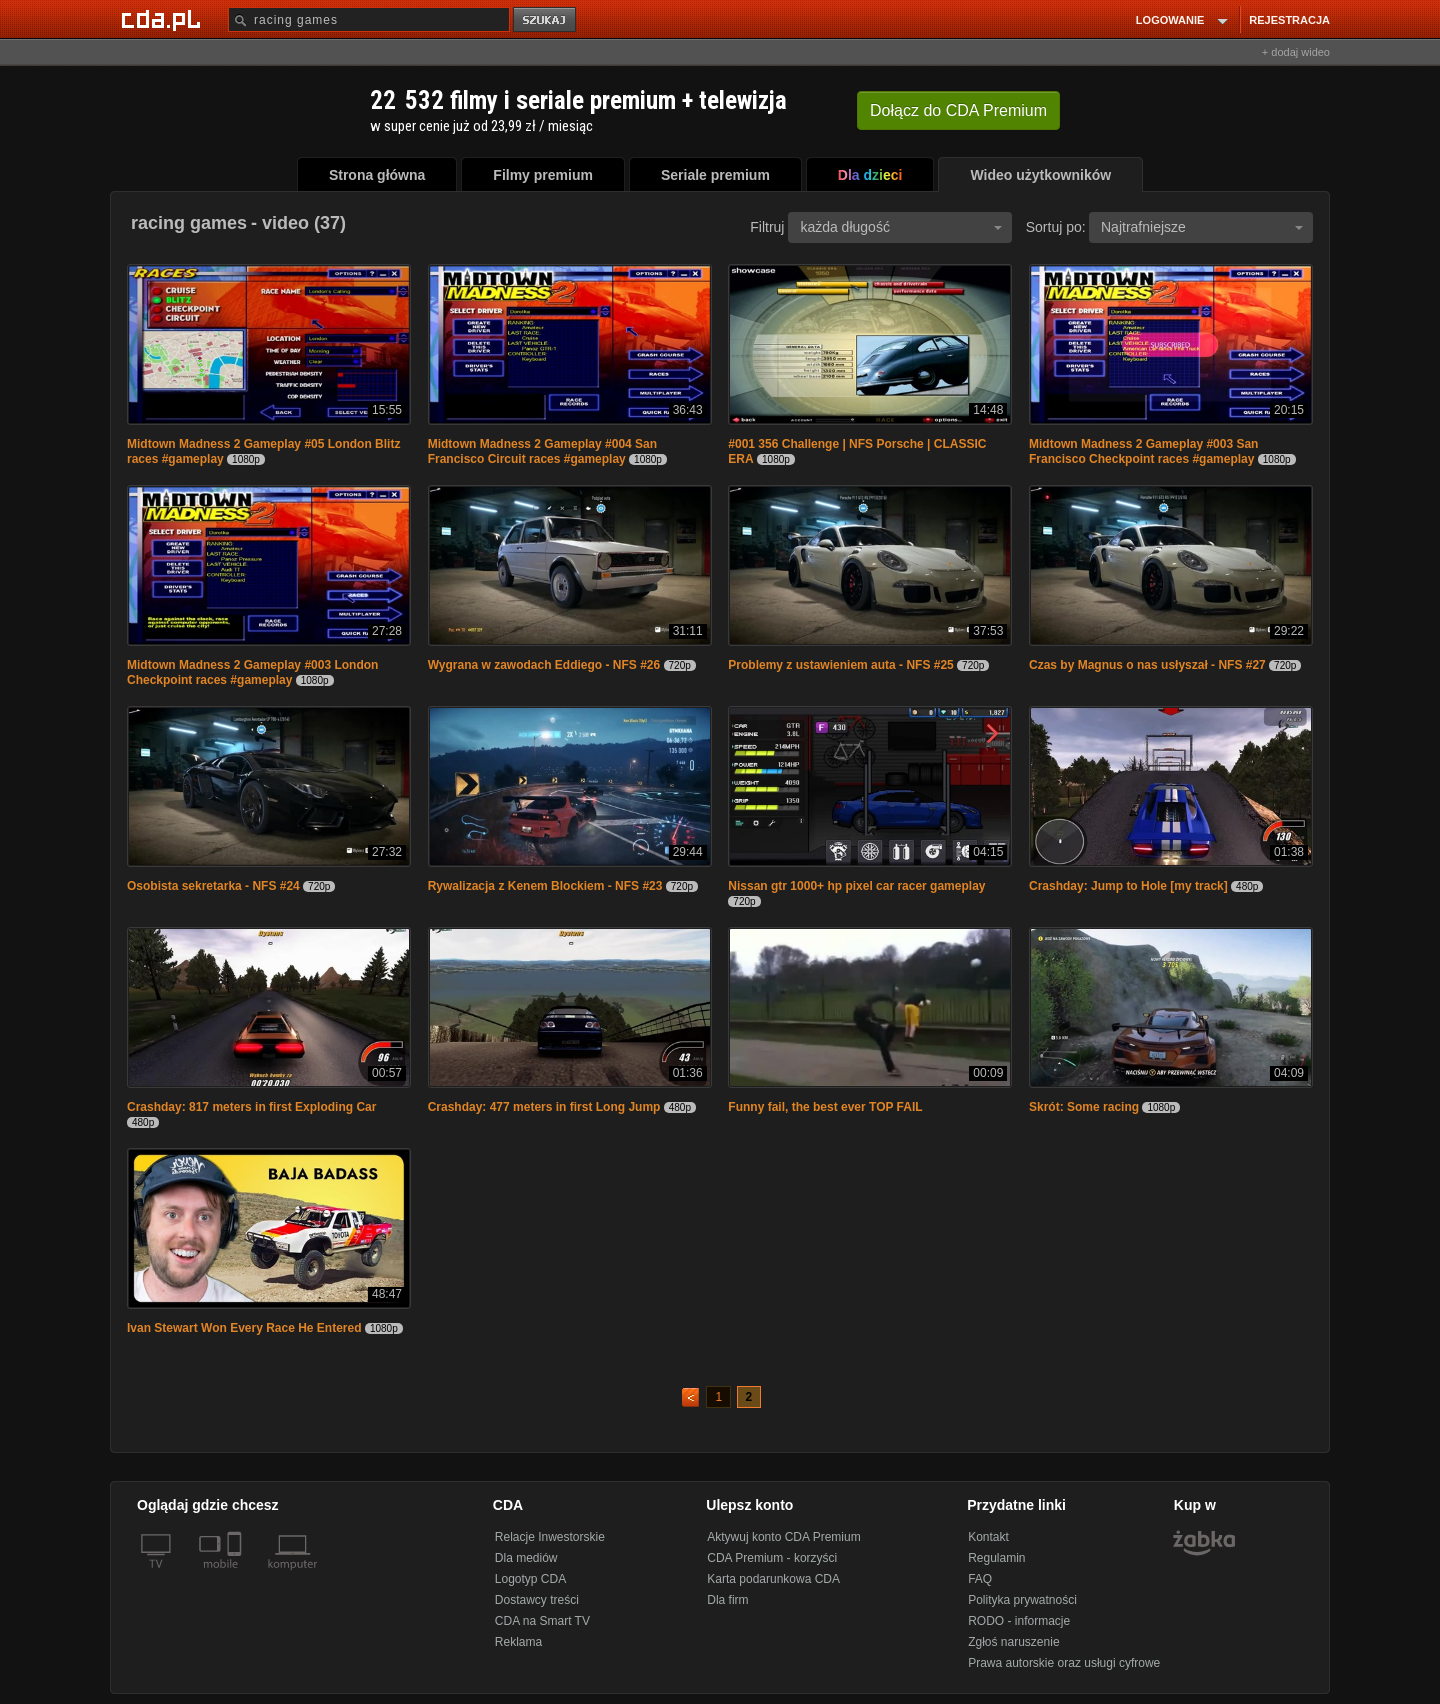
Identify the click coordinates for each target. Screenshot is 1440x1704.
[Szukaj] (369, 19)
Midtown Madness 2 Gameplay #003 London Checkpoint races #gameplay (252, 672)
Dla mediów (526, 1558)
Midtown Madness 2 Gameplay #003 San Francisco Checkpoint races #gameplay (1143, 451)
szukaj (546, 20)
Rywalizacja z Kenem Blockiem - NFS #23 (545, 886)
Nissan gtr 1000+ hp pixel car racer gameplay (856, 886)
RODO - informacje (1019, 1621)
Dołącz (958, 110)
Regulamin (996, 1558)
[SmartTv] (236, 1576)
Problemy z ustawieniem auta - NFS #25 (840, 665)
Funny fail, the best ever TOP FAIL (825, 1107)
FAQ (980, 1579)
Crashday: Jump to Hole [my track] (1128, 886)
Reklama (518, 1642)
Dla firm (727, 1600)
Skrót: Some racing (1084, 1107)
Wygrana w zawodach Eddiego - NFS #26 (544, 665)
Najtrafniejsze (1202, 227)
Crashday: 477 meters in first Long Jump (544, 1107)
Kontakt (988, 1537)
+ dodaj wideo (1296, 52)
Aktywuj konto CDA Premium (783, 1537)
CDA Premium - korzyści (772, 1558)
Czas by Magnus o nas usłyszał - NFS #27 (1147, 665)
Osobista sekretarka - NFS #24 (213, 886)
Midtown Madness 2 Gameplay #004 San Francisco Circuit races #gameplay (542, 451)
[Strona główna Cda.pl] (164, 19)
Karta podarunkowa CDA (773, 1579)
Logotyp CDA (530, 1579)
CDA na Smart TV (542, 1621)
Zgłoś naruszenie (1013, 1642)
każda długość (901, 227)
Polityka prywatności (1022, 1600)
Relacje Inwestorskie (550, 1537)
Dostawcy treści (537, 1600)
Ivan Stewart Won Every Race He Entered (244, 1328)
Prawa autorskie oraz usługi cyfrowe (1064, 1663)
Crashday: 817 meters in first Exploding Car (251, 1107)
